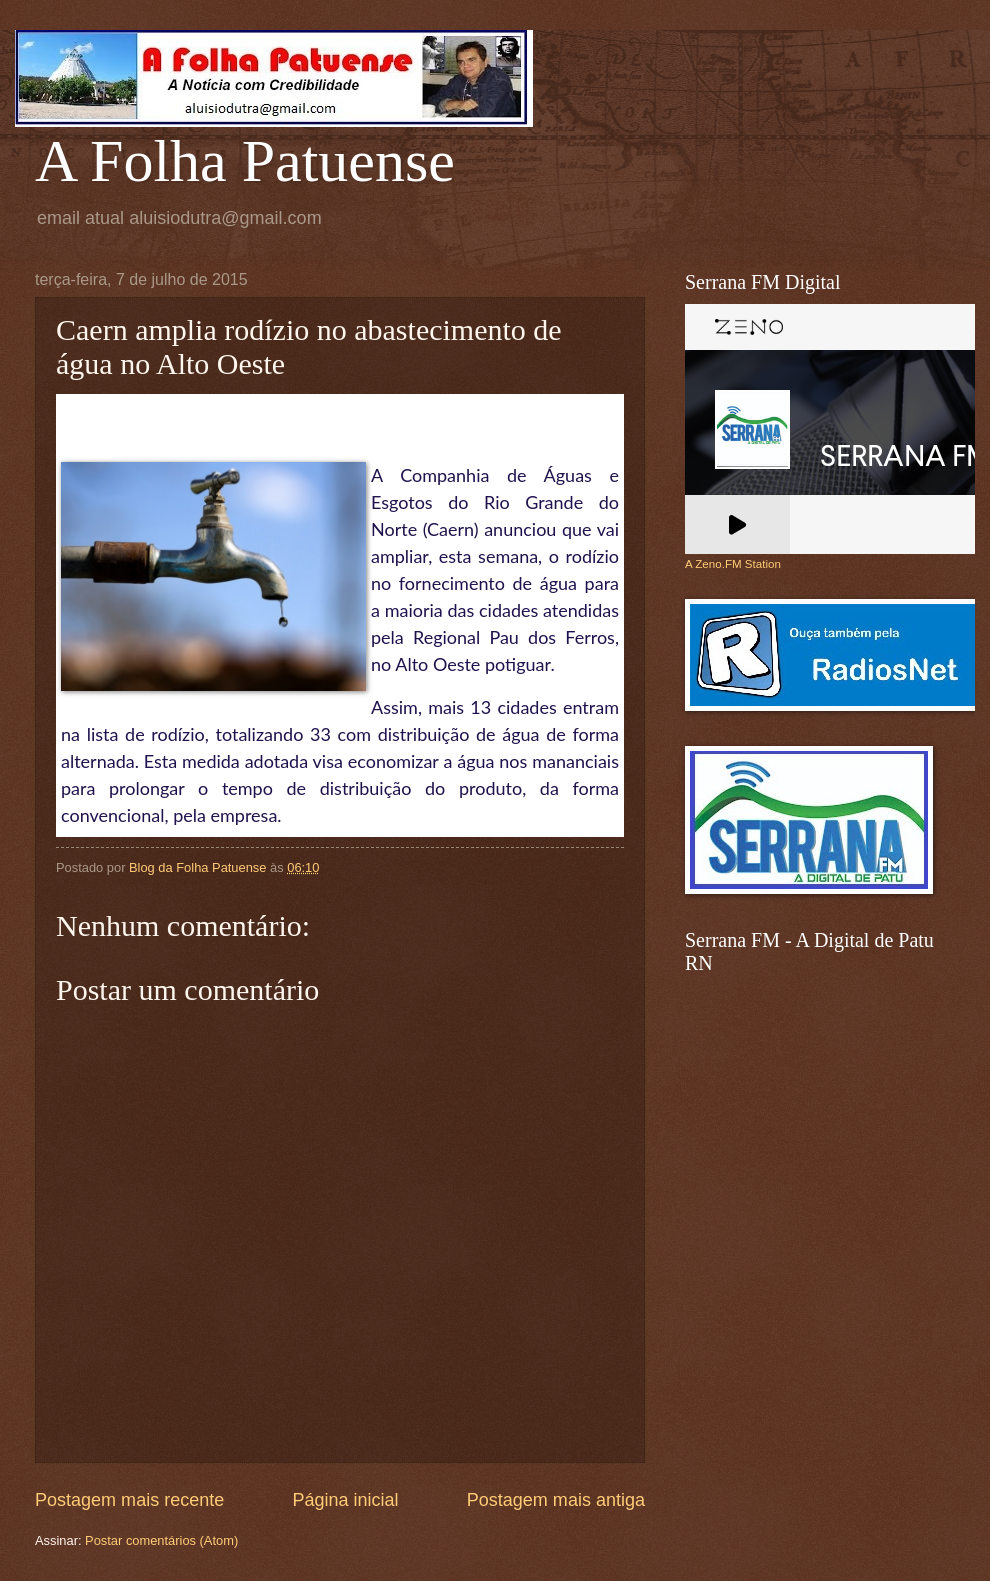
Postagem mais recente (129, 1500)
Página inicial (345, 1500)
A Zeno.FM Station (733, 564)
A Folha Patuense (245, 161)
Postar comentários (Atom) (161, 1540)
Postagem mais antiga (556, 1500)
